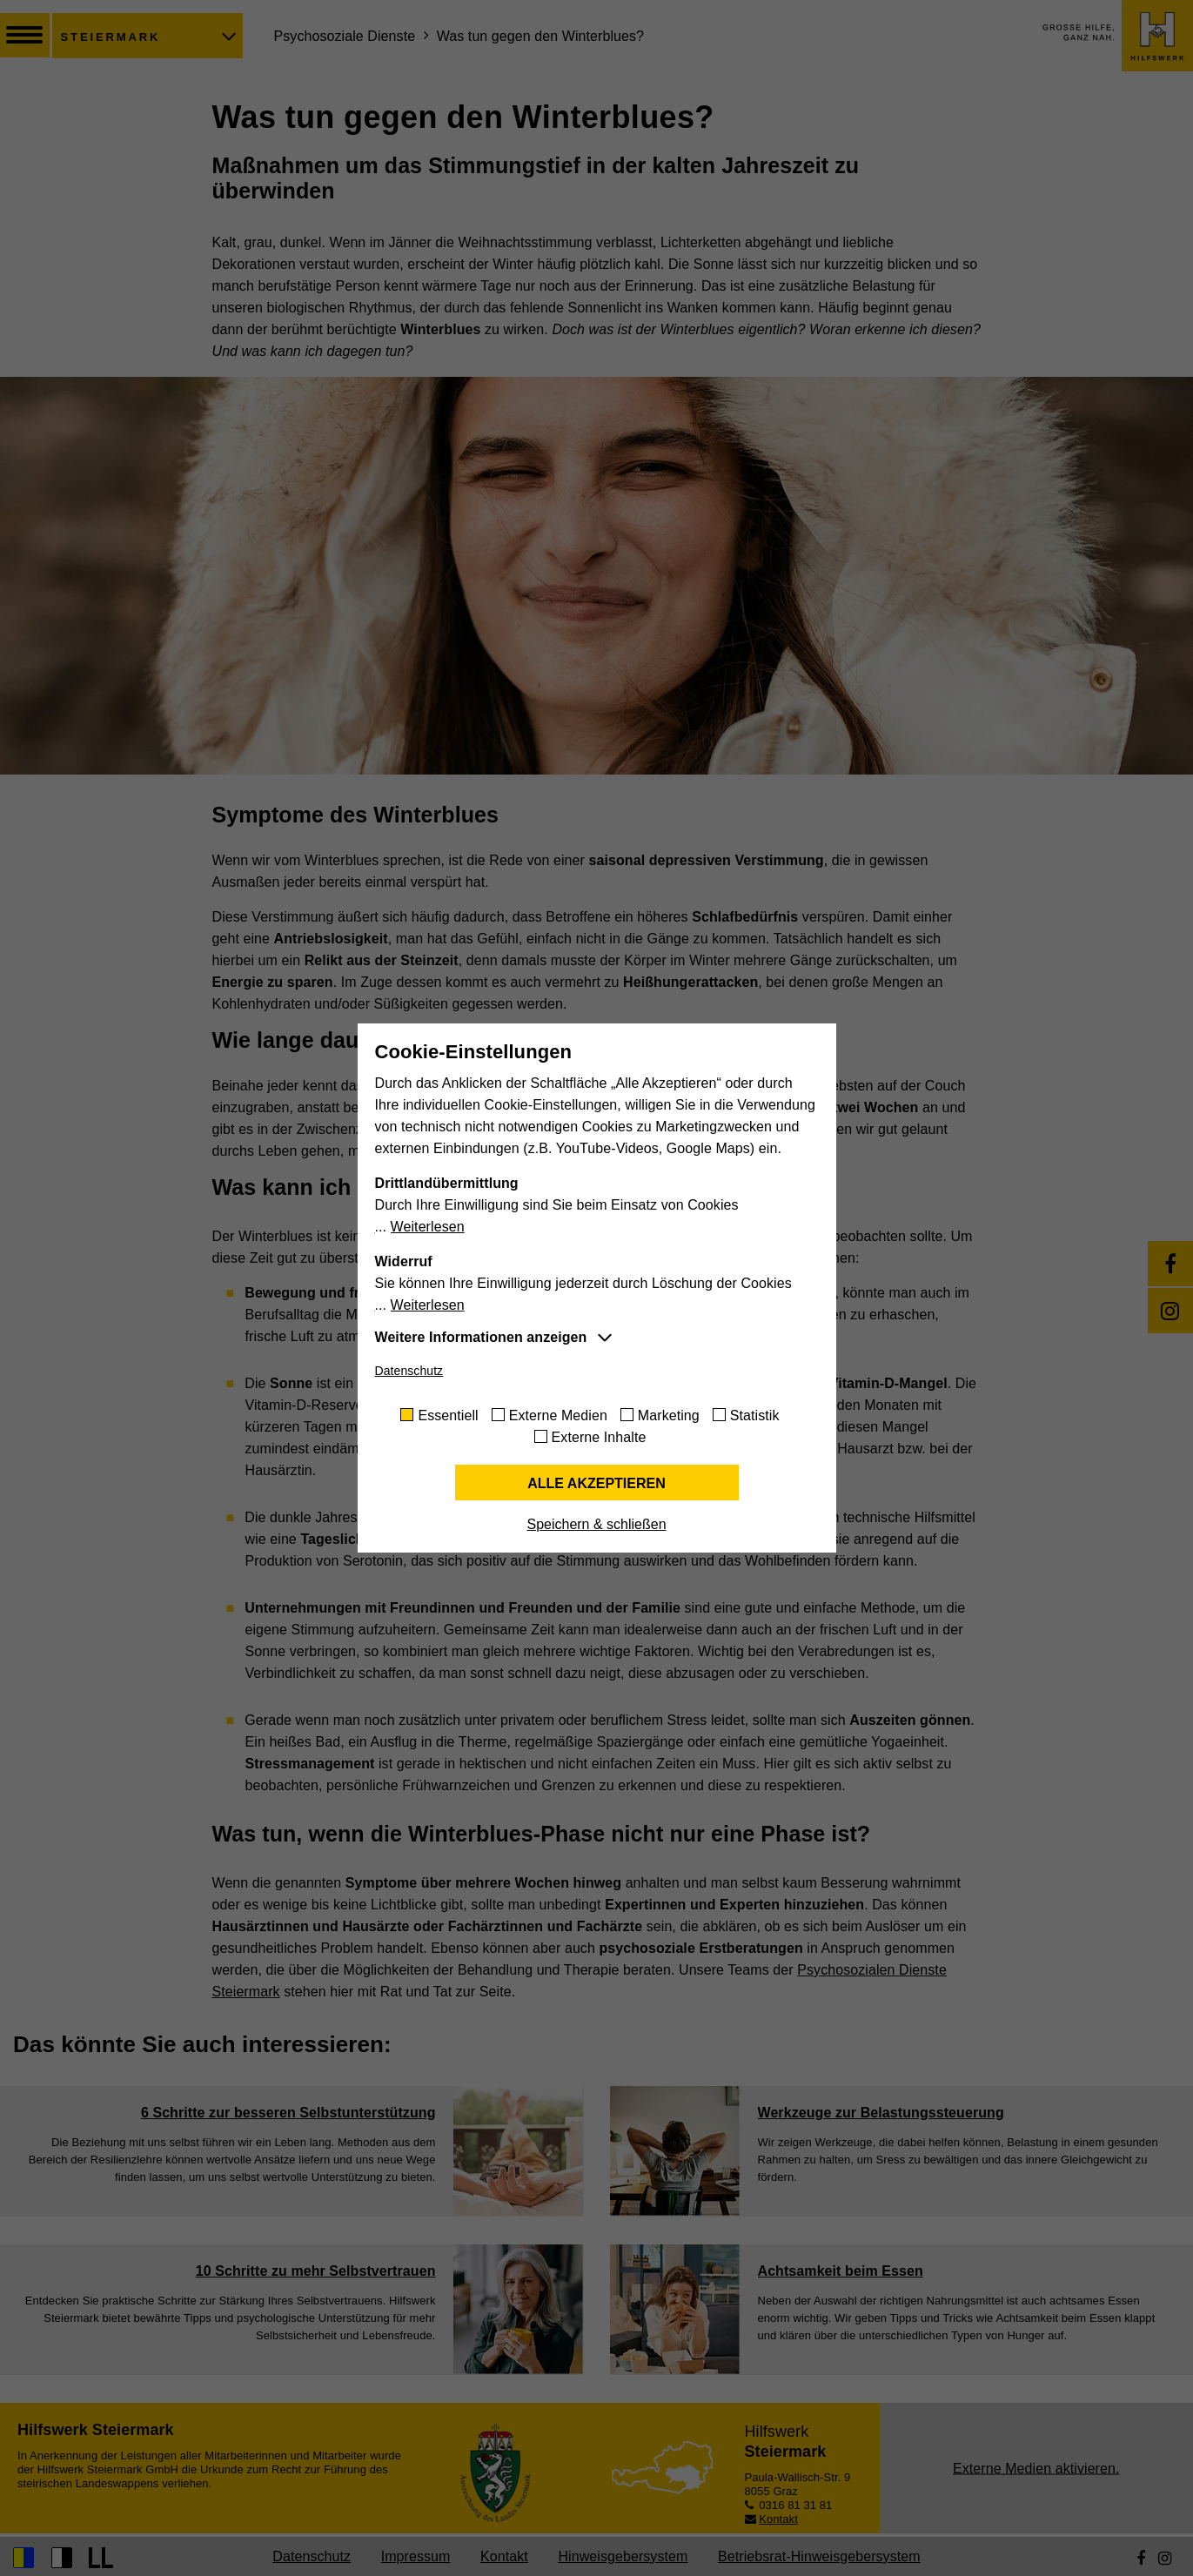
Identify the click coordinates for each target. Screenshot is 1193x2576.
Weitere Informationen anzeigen (481, 1337)
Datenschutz (409, 1371)
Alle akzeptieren (596, 1483)
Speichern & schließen (596, 1524)
